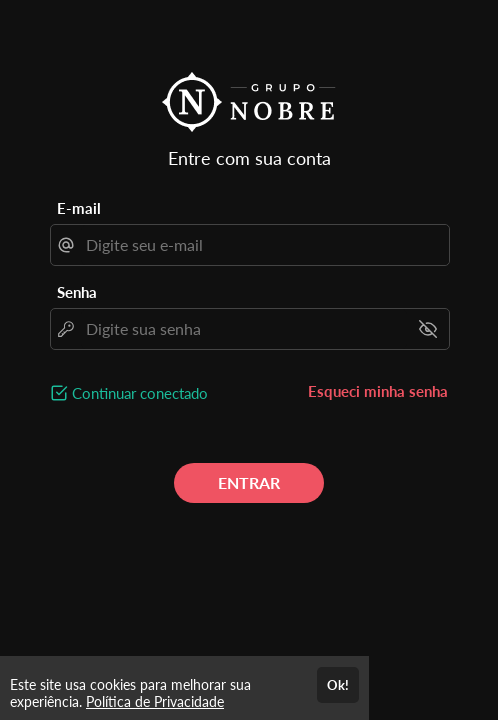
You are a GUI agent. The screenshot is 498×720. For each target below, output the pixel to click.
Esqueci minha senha (378, 391)
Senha (77, 292)
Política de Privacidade (155, 701)
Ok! (338, 685)
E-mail (79, 208)
